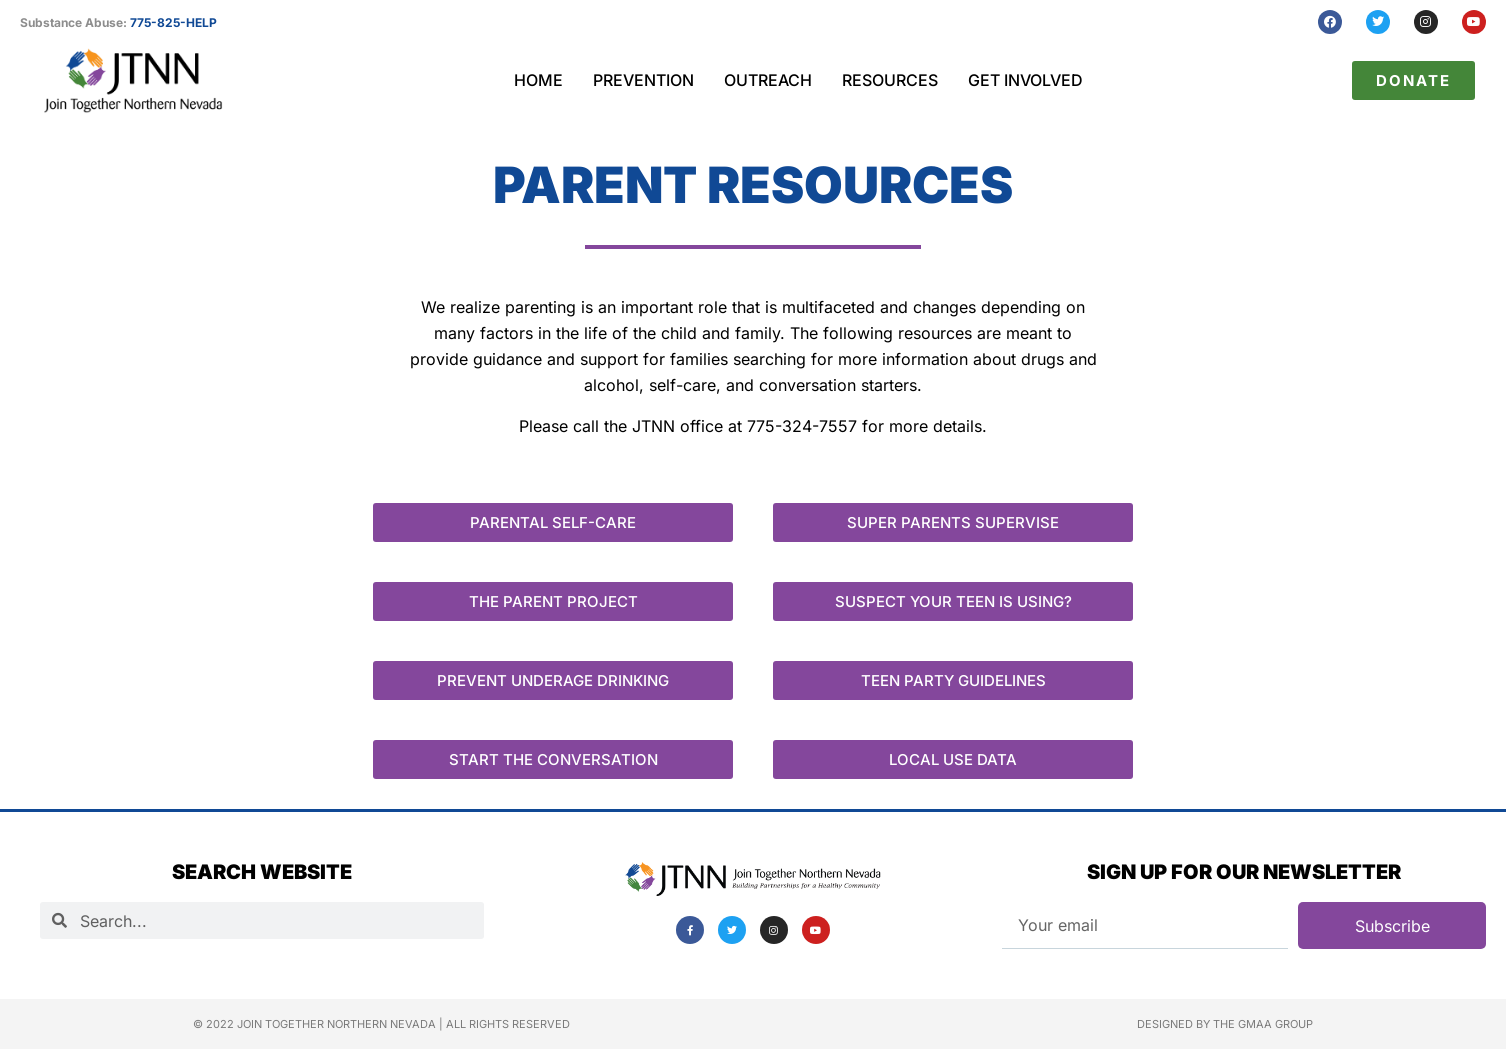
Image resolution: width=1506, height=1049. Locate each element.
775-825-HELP (173, 22)
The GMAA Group (1263, 1024)
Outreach (768, 80)
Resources (890, 80)
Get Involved (1025, 80)
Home (538, 80)
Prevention (643, 80)
